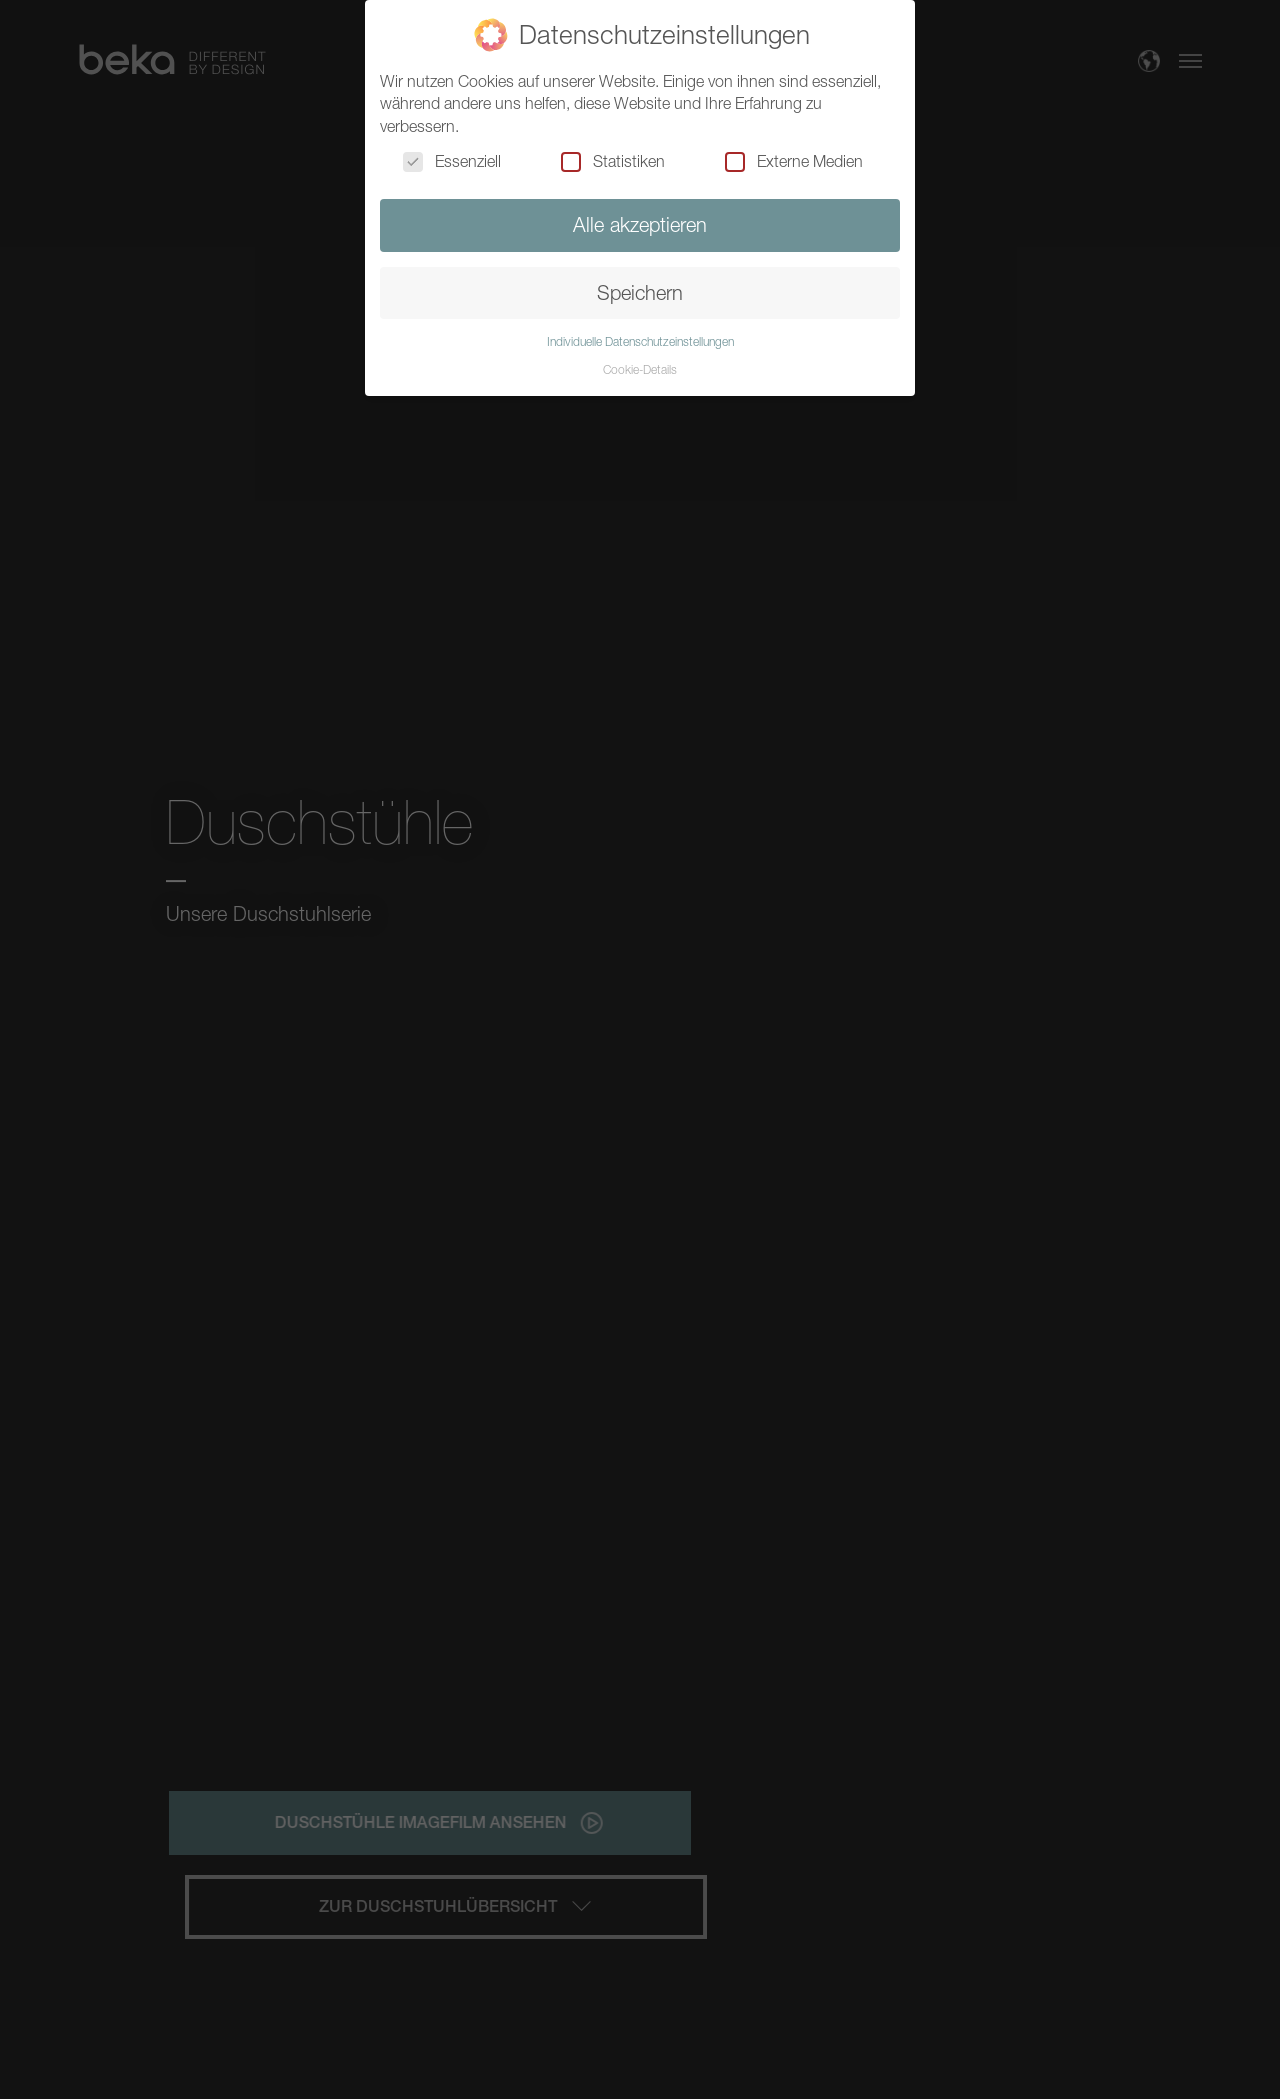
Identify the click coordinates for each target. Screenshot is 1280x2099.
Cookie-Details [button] (640, 369)
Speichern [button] (640, 292)
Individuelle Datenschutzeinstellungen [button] (640, 341)
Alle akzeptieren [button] (640, 224)
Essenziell (452, 161)
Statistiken (613, 161)
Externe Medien (794, 161)
